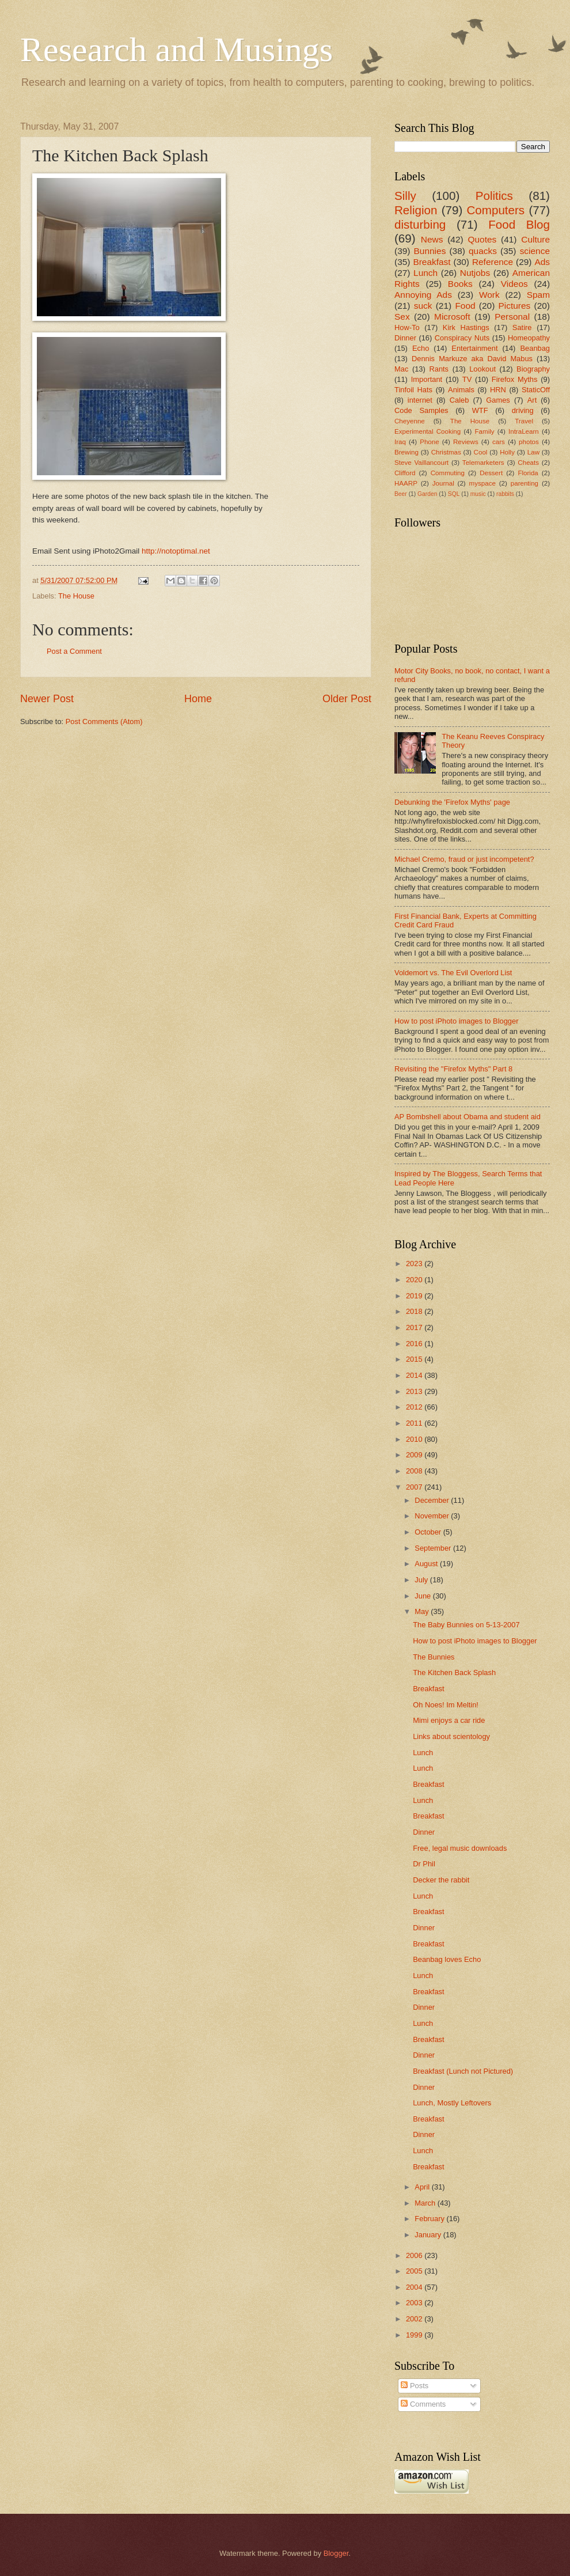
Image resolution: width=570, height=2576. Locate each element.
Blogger (336, 2553)
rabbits (505, 494)
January (429, 2234)
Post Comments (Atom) (104, 721)
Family (485, 431)
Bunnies (430, 251)
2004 (415, 2287)
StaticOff (536, 389)
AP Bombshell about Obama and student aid (467, 1116)
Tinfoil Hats (413, 389)
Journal (443, 483)
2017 (415, 1327)
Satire (522, 327)
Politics (494, 195)
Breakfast (431, 262)
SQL (454, 494)
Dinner (405, 338)
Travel (524, 421)
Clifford (404, 472)
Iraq (400, 441)
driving (523, 410)
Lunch (425, 273)
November (433, 1515)
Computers (495, 210)
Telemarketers (483, 462)
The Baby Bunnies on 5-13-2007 (466, 1624)
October (429, 1532)
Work (489, 295)
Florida (528, 472)
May (423, 1611)
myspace (482, 483)
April (423, 2187)
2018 (415, 1311)
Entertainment (474, 348)
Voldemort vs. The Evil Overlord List (453, 972)
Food (465, 305)
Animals (461, 389)
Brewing (406, 452)
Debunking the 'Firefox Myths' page (452, 802)
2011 (415, 1423)
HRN (498, 389)
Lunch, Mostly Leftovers (452, 2102)
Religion (415, 210)
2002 (415, 2318)
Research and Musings (176, 50)
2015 (415, 1359)
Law (533, 452)
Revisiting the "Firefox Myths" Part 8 (453, 1069)
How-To (407, 327)
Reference (492, 262)
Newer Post (47, 698)
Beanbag (535, 348)
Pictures (515, 305)
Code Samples (421, 410)
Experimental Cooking (427, 431)
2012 (415, 1407)
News (432, 239)
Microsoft (452, 316)
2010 (415, 1439)
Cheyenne (409, 421)
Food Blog (519, 224)
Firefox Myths (515, 379)
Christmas (446, 452)
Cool (481, 452)
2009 (415, 1454)
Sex (402, 316)
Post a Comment (74, 651)
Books (460, 284)
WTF (480, 410)
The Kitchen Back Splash (454, 1672)
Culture (535, 239)
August (427, 1563)
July (422, 1579)
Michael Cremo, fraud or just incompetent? (464, 859)
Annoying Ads (423, 295)
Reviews (465, 441)
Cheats (528, 462)
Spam (538, 295)
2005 (415, 2271)
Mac (401, 369)
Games (498, 400)
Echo (420, 348)
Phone (429, 441)
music (478, 494)
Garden (427, 494)
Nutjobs (475, 273)
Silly (405, 195)
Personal (512, 316)
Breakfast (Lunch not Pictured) (463, 2071)
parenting (524, 483)
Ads (542, 262)
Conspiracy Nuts (462, 338)
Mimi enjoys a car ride (449, 1720)
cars (498, 441)
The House (76, 596)
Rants (439, 369)
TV (467, 379)
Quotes (482, 239)
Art (532, 400)
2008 (415, 1471)
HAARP (405, 483)
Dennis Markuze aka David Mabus (472, 358)
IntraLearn (523, 431)
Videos (514, 284)
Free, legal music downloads (460, 1848)
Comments (423, 2404)
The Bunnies (433, 1657)
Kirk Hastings (466, 327)
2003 (415, 2302)
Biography (533, 369)
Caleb (459, 400)
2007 (415, 1487)
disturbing (420, 224)
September (434, 1548)
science (535, 251)
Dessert (491, 472)
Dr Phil (424, 1863)
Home (198, 698)
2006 (415, 2255)
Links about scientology (451, 1736)
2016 (415, 1343)
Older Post (346, 698)
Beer (400, 494)
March (426, 2203)
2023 (415, 1263)
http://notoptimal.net (176, 551)
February (430, 2218)
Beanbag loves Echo (447, 1959)
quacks (483, 251)
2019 (415, 1295)
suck (423, 305)
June (424, 1596)
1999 (415, 2335)
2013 (415, 1391)
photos (529, 441)
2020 (415, 1279)
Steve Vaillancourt (421, 462)
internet (420, 400)
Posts (414, 2385)
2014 (415, 1375)
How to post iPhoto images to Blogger (456, 1021)
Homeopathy (529, 338)
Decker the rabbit (441, 1880)
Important (426, 379)
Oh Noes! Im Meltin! (445, 1704)
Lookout (482, 369)
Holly (507, 452)
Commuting (448, 472)
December (433, 1500)
